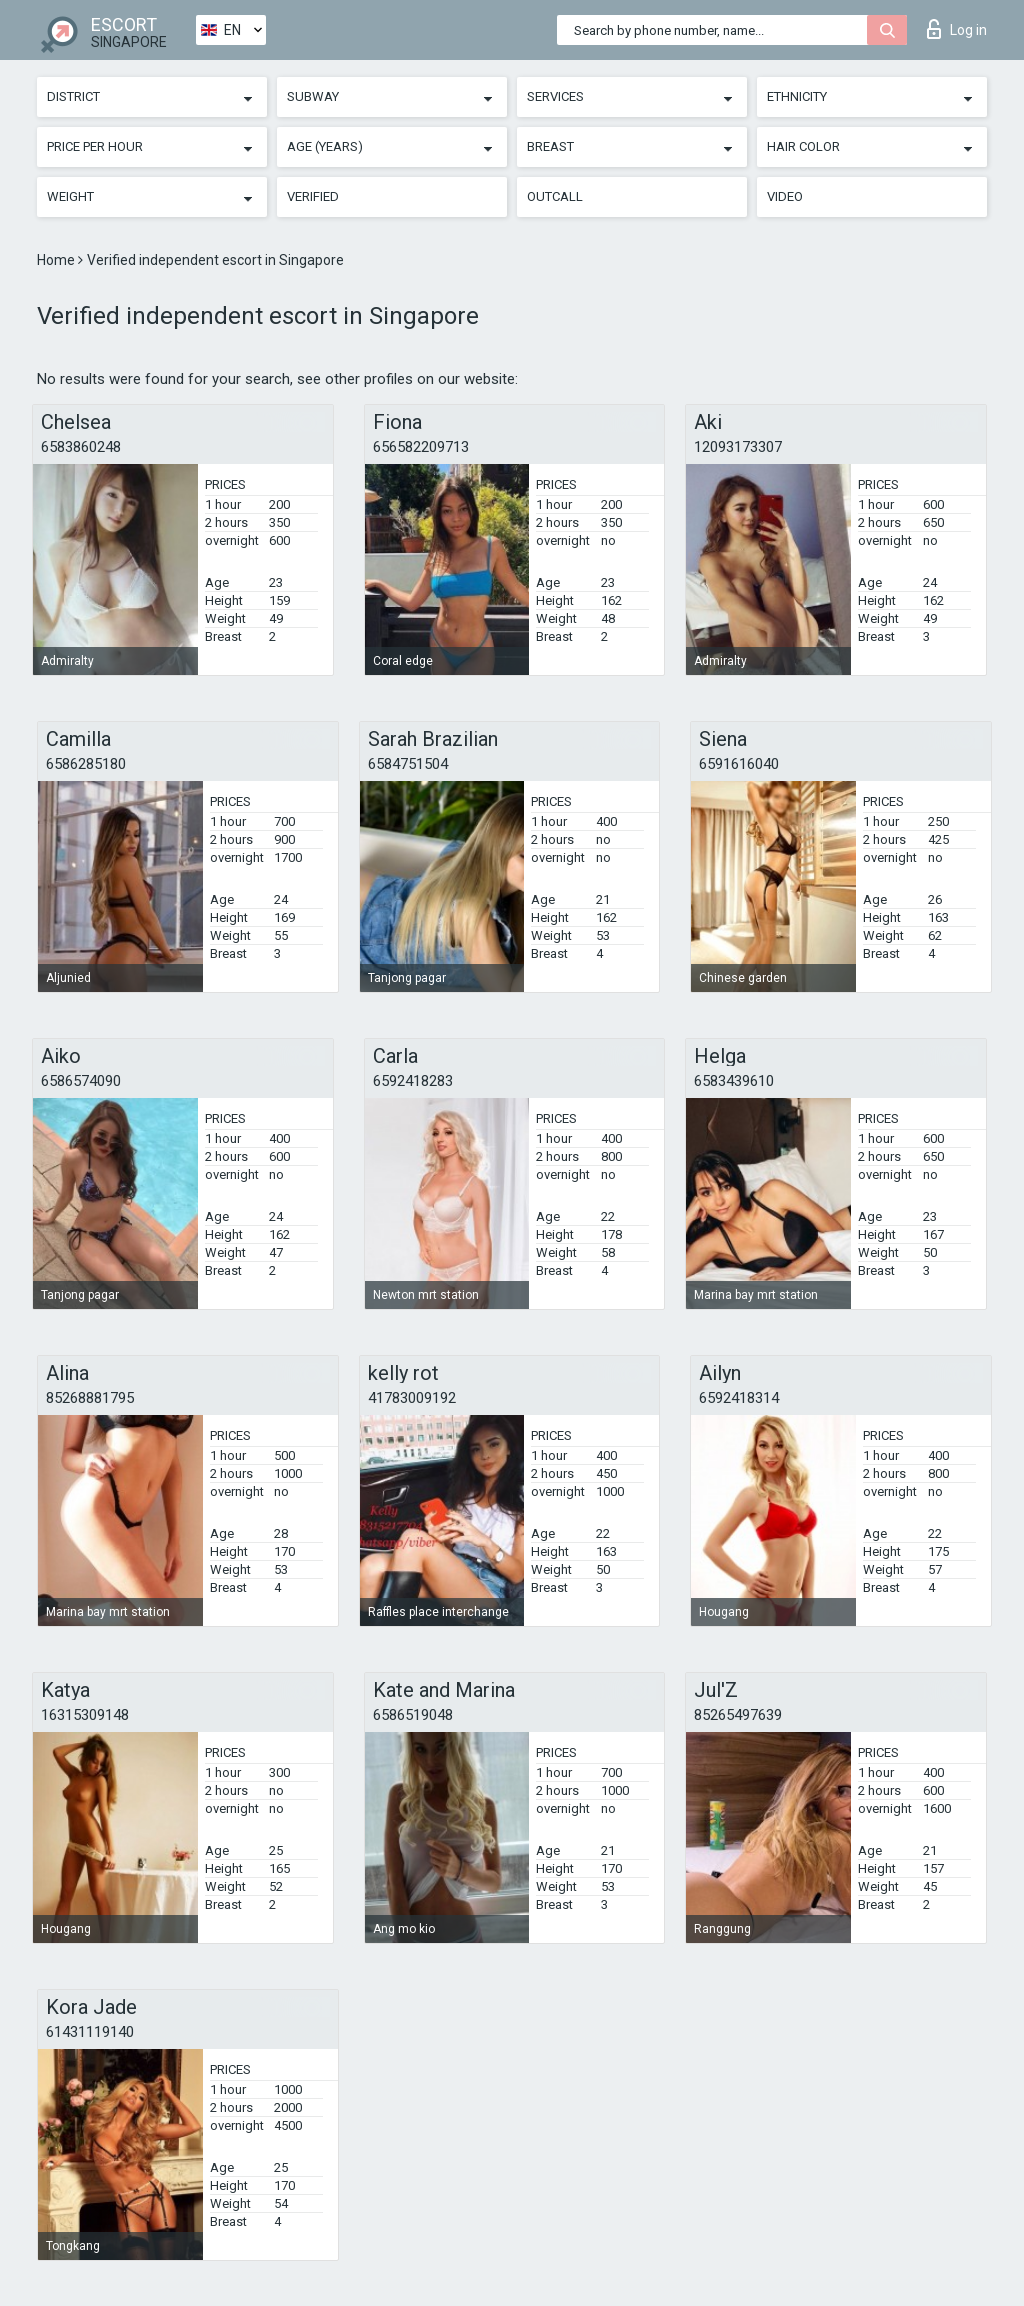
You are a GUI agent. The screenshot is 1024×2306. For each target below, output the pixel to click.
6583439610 (734, 1081)
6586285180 (86, 764)
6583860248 (81, 447)
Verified (313, 196)
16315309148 (85, 1715)
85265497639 (738, 1715)
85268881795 (90, 1398)
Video (785, 196)
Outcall (555, 196)
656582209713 (421, 447)
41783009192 (412, 1398)
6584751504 (408, 764)
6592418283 (413, 1081)
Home (57, 260)
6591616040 (739, 764)
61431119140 (90, 2032)
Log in (957, 29)
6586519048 (413, 1715)
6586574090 (81, 1081)
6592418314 (739, 1398)
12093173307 (738, 447)
